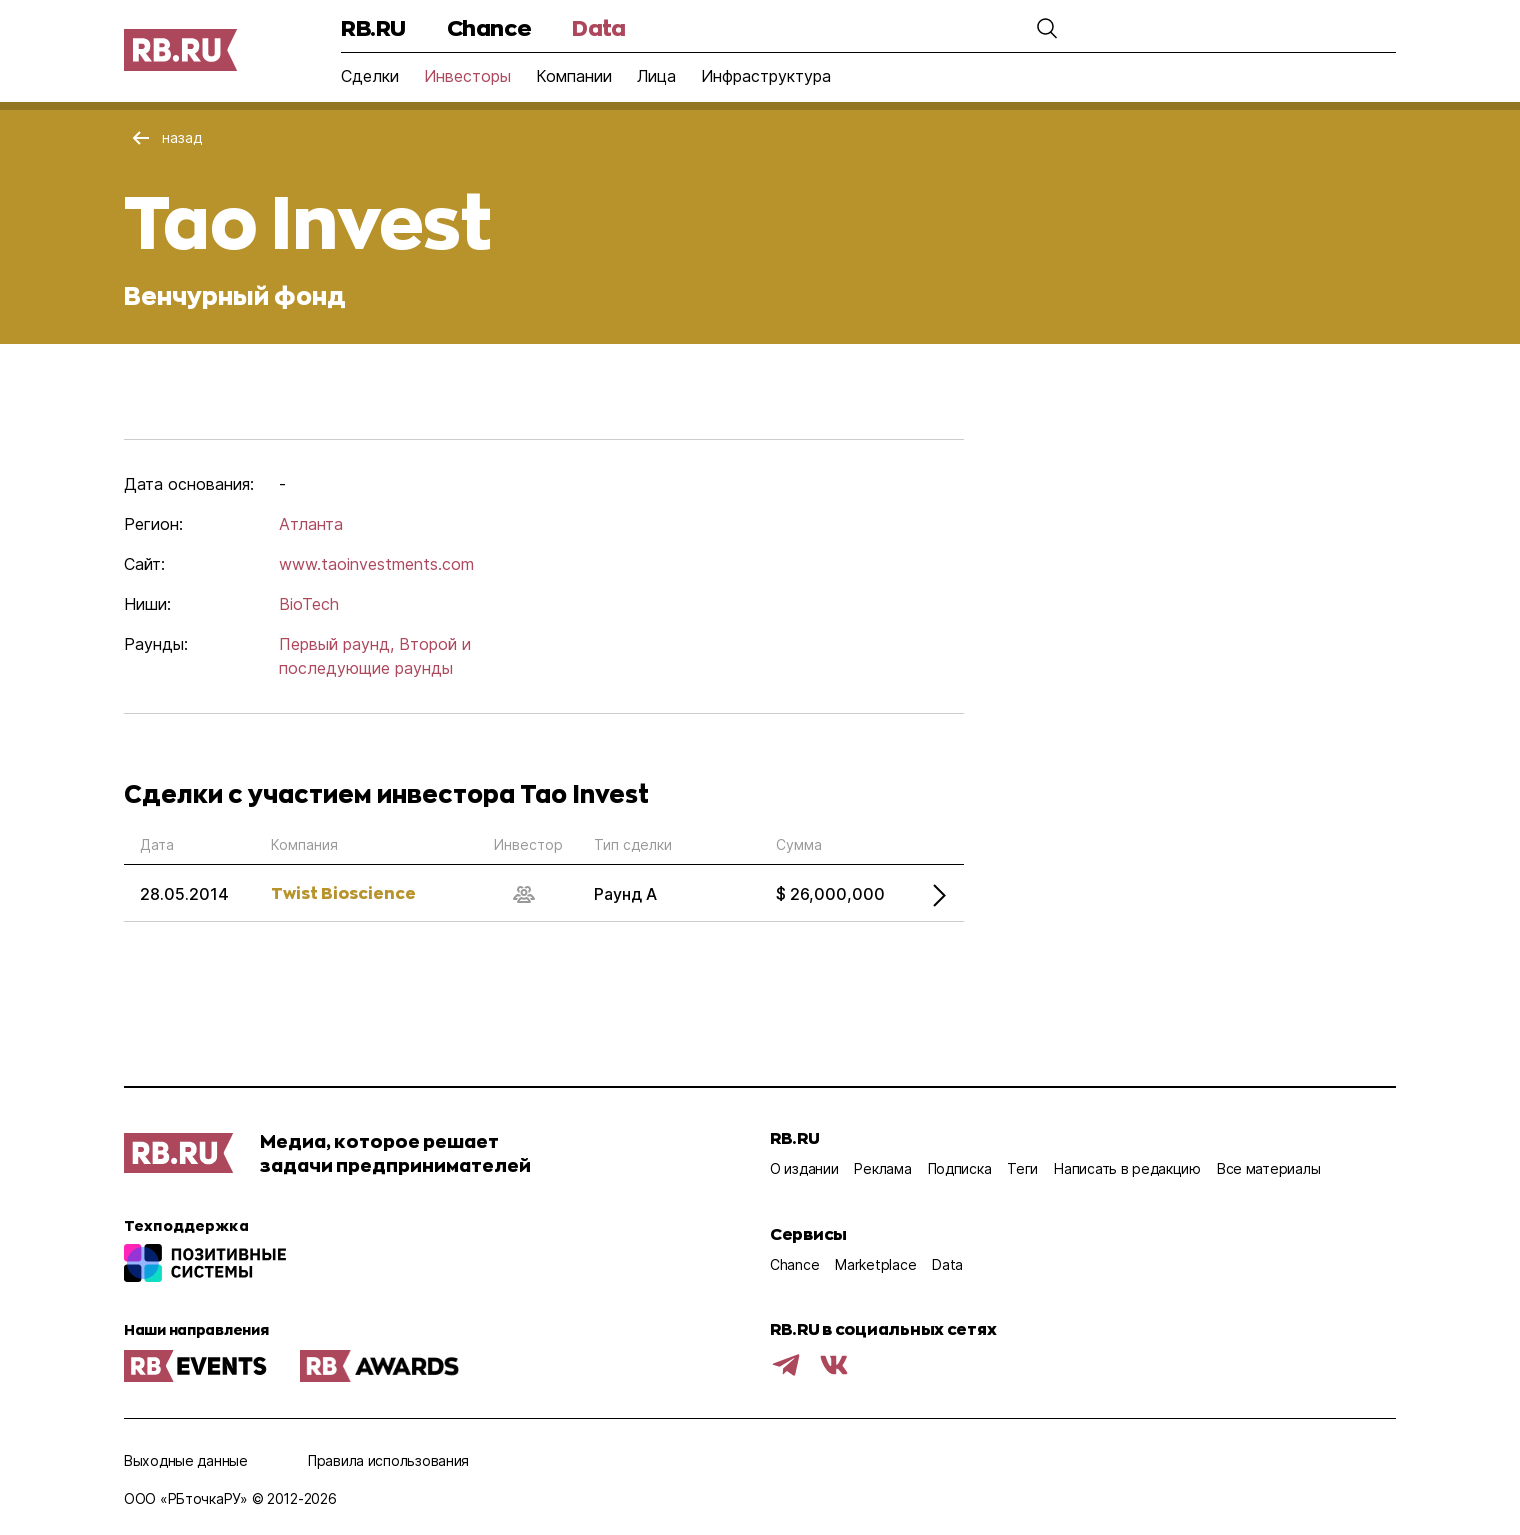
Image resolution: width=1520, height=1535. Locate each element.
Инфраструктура (766, 76)
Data (598, 27)
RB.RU (373, 27)
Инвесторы (467, 76)
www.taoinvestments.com (376, 564)
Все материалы (1268, 1168)
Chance (489, 27)
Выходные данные (186, 1460)
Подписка (960, 1168)
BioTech (309, 604)
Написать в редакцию (1127, 1168)
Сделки (370, 76)
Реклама (882, 1168)
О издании (804, 1168)
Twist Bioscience (343, 892)
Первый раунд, (336, 644)
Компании (574, 76)
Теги (1022, 1168)
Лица (656, 76)
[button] (1035, 28)
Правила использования (388, 1460)
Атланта (311, 524)
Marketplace (875, 1264)
